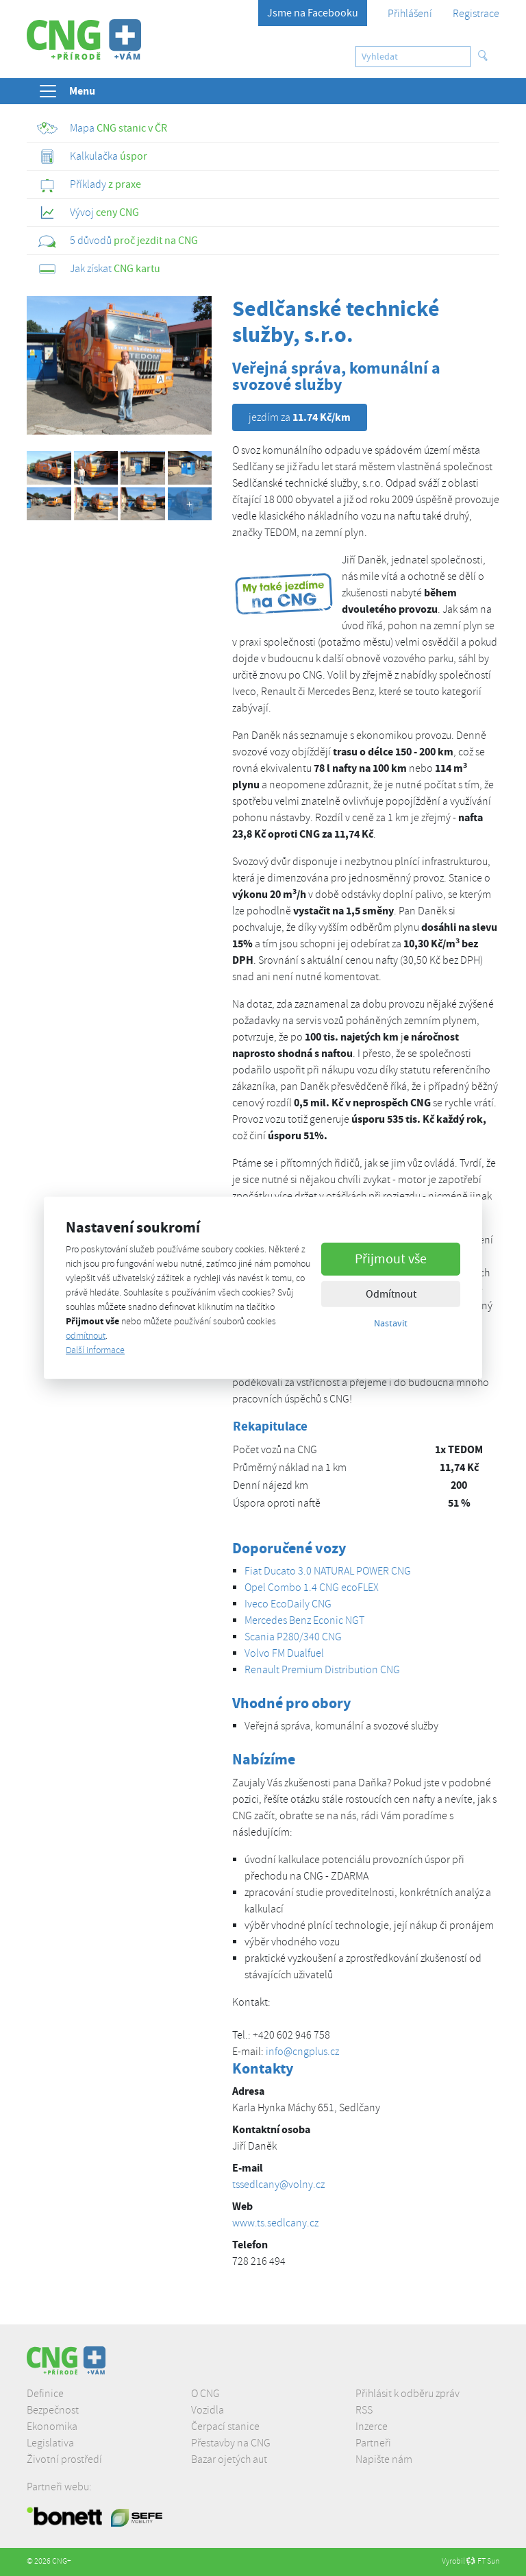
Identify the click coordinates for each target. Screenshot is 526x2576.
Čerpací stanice (225, 2426)
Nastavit (391, 1322)
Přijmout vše (391, 1258)
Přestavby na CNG (231, 2443)
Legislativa (50, 2443)
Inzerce (371, 2426)
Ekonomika (52, 2426)
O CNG (205, 2394)
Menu (66, 91)
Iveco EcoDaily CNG (288, 1604)
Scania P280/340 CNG (293, 1637)
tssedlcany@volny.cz (278, 2184)
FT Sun (482, 2561)
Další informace (95, 1350)
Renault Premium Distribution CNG (322, 1670)
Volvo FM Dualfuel (284, 1653)
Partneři (373, 2443)
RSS (364, 2410)
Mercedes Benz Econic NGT (304, 1620)
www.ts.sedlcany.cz (275, 2223)
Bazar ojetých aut (229, 2459)
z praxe (89, 184)
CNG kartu (98, 268)
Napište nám (383, 2459)
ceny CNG (88, 212)
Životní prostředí (64, 2459)
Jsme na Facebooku (312, 13)
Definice (45, 2394)
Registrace (476, 14)
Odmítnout (391, 1293)
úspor (92, 156)
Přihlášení (410, 14)
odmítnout (85, 1335)
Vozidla (207, 2410)
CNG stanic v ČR (102, 128)
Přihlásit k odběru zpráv (407, 2394)
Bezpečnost (53, 2410)
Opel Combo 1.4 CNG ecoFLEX (312, 1587)
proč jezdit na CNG (117, 240)
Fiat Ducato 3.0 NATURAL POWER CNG (328, 1571)
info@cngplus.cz (302, 2051)
